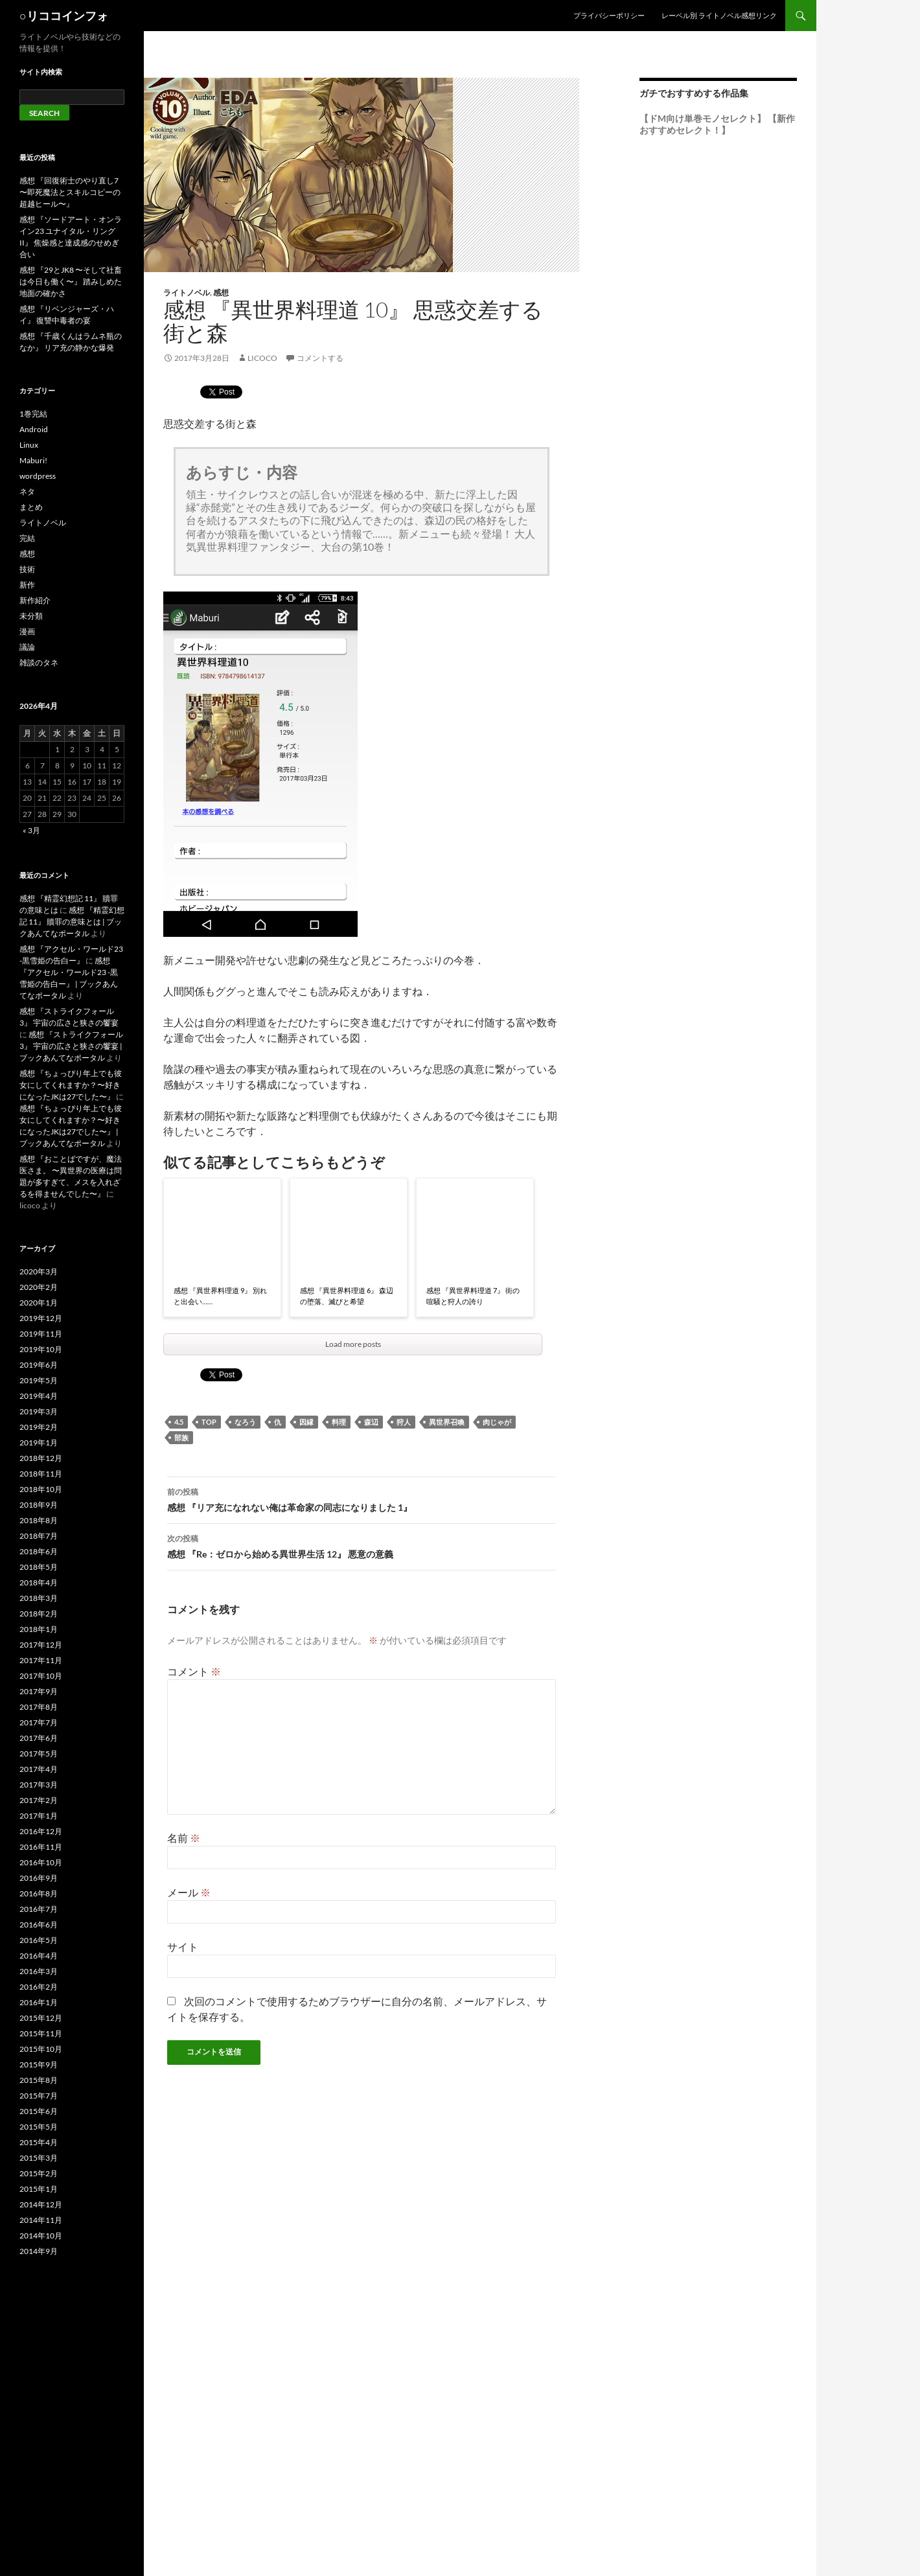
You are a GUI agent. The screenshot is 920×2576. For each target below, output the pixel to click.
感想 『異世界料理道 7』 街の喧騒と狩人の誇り (473, 1295)
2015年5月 (38, 2127)
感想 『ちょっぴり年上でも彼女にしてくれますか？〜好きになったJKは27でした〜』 (70, 1084)
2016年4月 (38, 1956)
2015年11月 (40, 2033)
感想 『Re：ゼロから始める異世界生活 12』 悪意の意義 (361, 1545)
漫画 (27, 631)
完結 (27, 538)
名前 (183, 1838)
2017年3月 (38, 1784)
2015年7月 (38, 2095)
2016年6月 (38, 1924)
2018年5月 (38, 1567)
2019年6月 (38, 1365)
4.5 (178, 1422)
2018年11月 (40, 1473)
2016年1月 (38, 2002)
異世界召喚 (447, 1422)
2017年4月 (38, 1769)
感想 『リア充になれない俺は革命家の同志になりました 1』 (361, 1498)
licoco (262, 358)
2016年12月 (40, 1831)
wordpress (37, 476)
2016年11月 (40, 1847)
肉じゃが (497, 1422)
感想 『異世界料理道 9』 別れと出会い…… (220, 1295)
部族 (181, 1437)
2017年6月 (38, 1738)
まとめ (31, 507)
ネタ (27, 491)
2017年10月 (40, 1676)
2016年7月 (38, 1909)
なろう (245, 1422)
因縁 (306, 1422)
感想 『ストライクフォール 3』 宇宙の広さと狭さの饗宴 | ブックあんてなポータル (71, 1046)
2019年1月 (38, 1442)
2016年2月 (38, 1987)
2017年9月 (38, 1691)
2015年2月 (38, 2173)
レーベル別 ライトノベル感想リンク (719, 15)
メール (189, 1892)
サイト (182, 1946)
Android (33, 429)
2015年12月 (40, 2018)
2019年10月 (40, 1349)
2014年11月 (40, 2220)
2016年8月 (38, 1893)
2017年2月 (38, 1800)
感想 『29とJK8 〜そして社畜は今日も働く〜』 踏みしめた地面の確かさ (70, 281)
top (208, 1422)
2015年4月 (38, 2142)
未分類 (31, 616)
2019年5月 (38, 1380)
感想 (221, 292)
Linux (28, 445)
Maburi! (33, 460)
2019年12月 (40, 1318)
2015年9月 (38, 2064)
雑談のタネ (38, 662)
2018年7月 (38, 1536)
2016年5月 (38, 1940)
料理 (339, 1422)
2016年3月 (38, 1971)
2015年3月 (38, 2158)
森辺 (371, 1422)
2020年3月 (38, 1271)
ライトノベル (186, 292)
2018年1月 (38, 1629)
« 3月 (31, 830)
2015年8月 (38, 2080)
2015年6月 (38, 2111)
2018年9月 (38, 1505)
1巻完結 (33, 414)
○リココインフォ (63, 15)
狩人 (404, 1422)
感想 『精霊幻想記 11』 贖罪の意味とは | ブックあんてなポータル (71, 921)
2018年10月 (40, 1489)
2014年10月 (40, 2235)
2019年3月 (38, 1411)
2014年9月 (38, 2251)
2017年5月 (38, 1753)
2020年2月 (38, 1287)
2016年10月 (40, 1862)
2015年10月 (40, 2049)
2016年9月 (38, 1878)
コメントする (320, 358)
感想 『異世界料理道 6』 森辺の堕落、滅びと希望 (346, 1295)
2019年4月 (38, 1396)
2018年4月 (38, 1582)
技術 (27, 569)
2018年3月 (38, 1598)
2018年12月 (40, 1458)
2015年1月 (38, 2189)
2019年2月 (38, 1427)
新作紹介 (35, 600)
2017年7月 (38, 1722)
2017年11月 (40, 1660)
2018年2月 (38, 1613)
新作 (27, 585)
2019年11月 (40, 1334)
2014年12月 (40, 2204)
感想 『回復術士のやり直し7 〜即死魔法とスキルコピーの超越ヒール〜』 (70, 192)
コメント (194, 1671)
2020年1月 (38, 1302)
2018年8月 (38, 1520)
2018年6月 (38, 1551)
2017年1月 (38, 1816)
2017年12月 (40, 1645)
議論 (27, 647)
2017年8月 (38, 1707)
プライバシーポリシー (609, 15)
